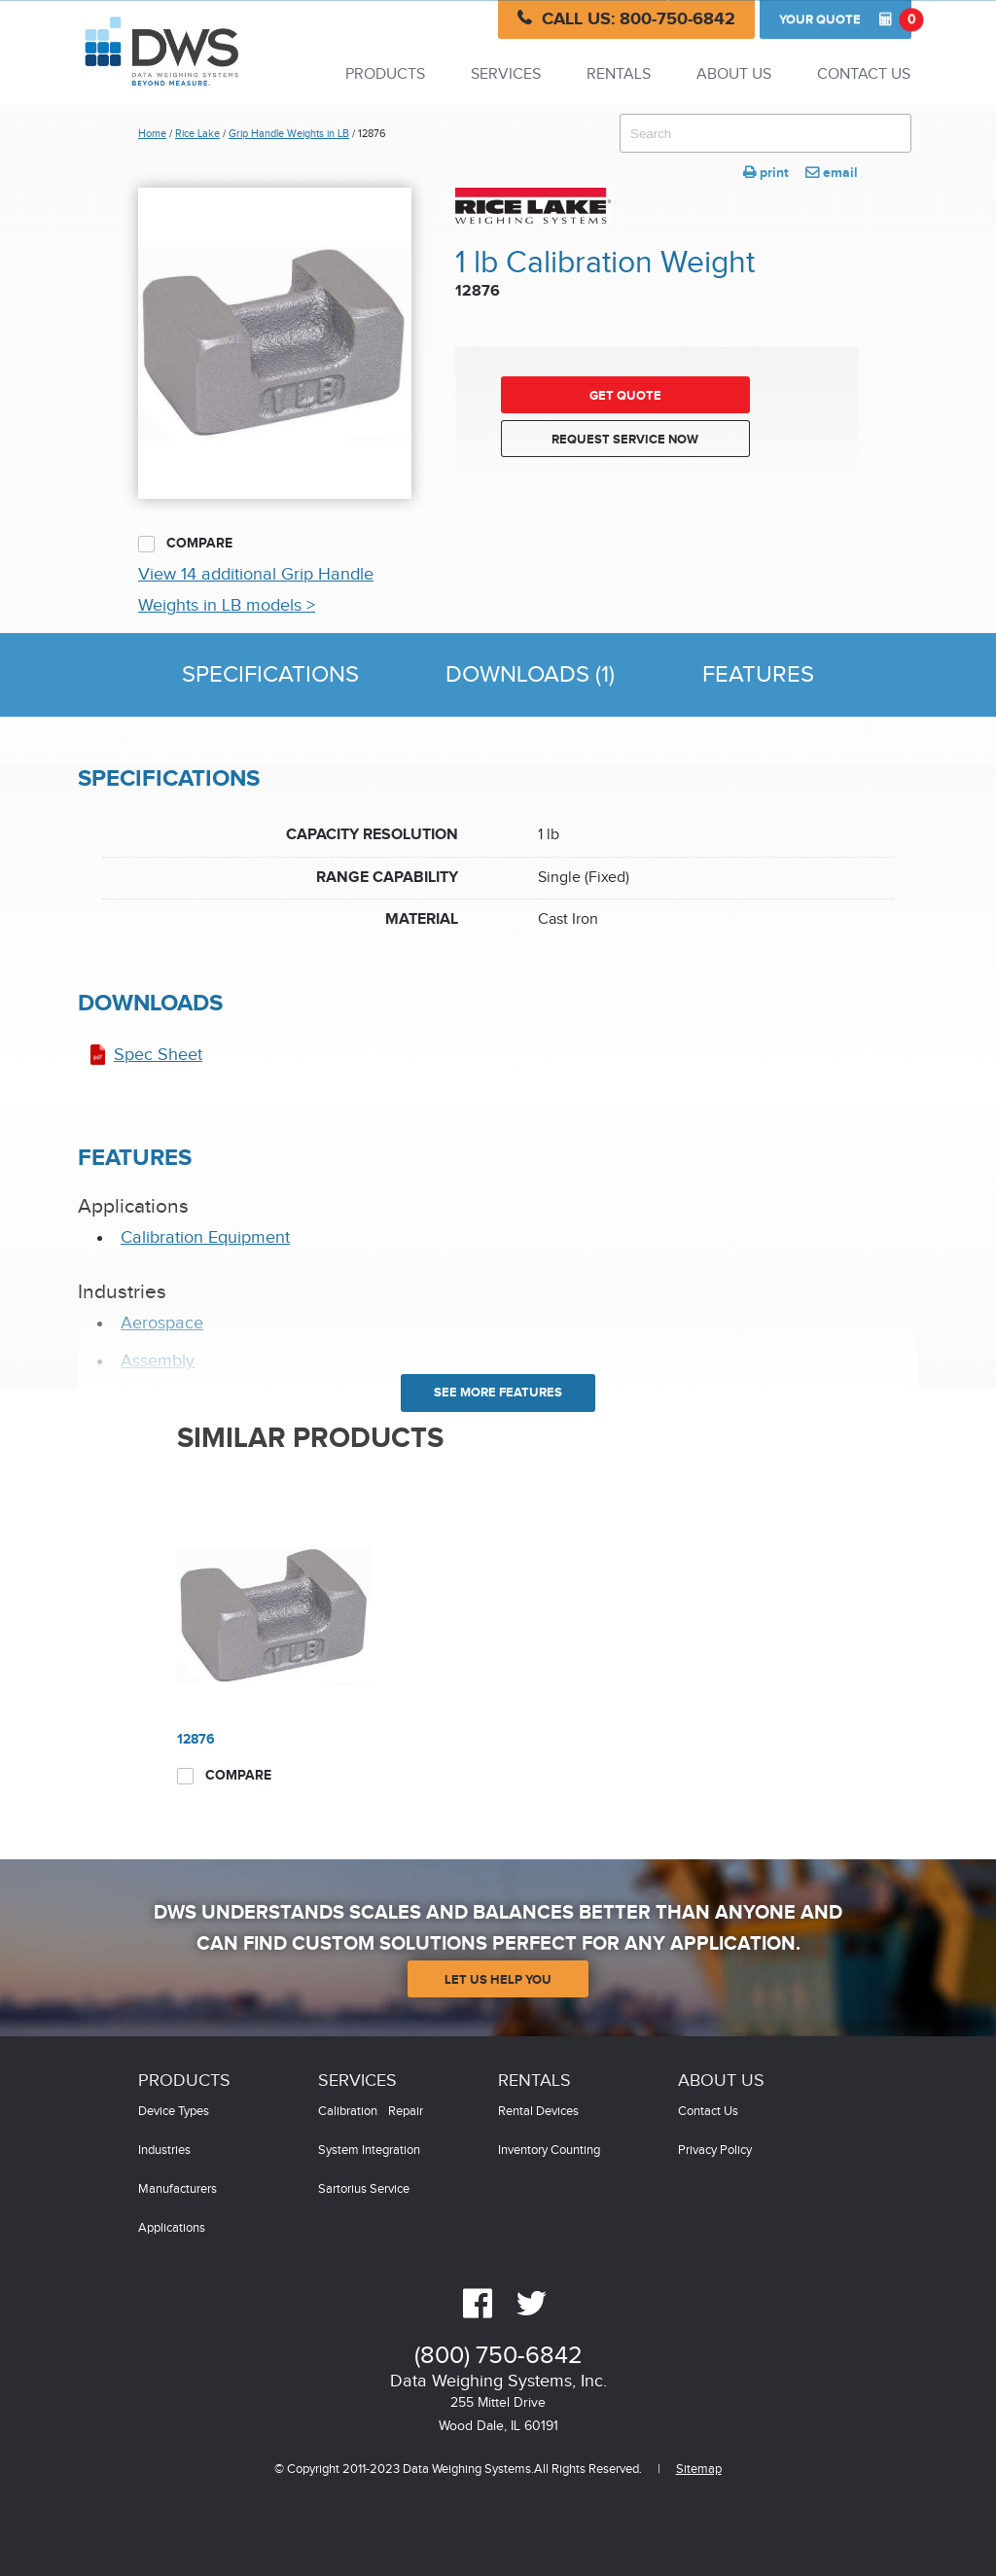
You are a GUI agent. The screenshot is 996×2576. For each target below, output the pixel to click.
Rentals (619, 74)
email (831, 172)
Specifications (270, 674)
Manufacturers (177, 2189)
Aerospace (162, 1323)
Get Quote (625, 396)
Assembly (158, 1361)
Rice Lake (197, 133)
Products (385, 74)
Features (758, 674)
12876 (196, 1739)
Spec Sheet (158, 1054)
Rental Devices (538, 2111)
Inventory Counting (549, 2150)
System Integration (369, 2150)
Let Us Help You (498, 1980)
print (766, 172)
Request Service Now (624, 439)
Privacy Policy (715, 2150)
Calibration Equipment (205, 1237)
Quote (845, 19)
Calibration (347, 2111)
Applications (171, 2228)
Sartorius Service (363, 2189)
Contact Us (863, 74)
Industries (164, 2150)
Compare (185, 543)
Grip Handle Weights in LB (289, 133)
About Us (733, 74)
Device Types (173, 2111)
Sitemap (699, 2469)
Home (152, 133)
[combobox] (765, 133)
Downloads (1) (530, 674)
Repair (405, 2111)
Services (506, 74)
